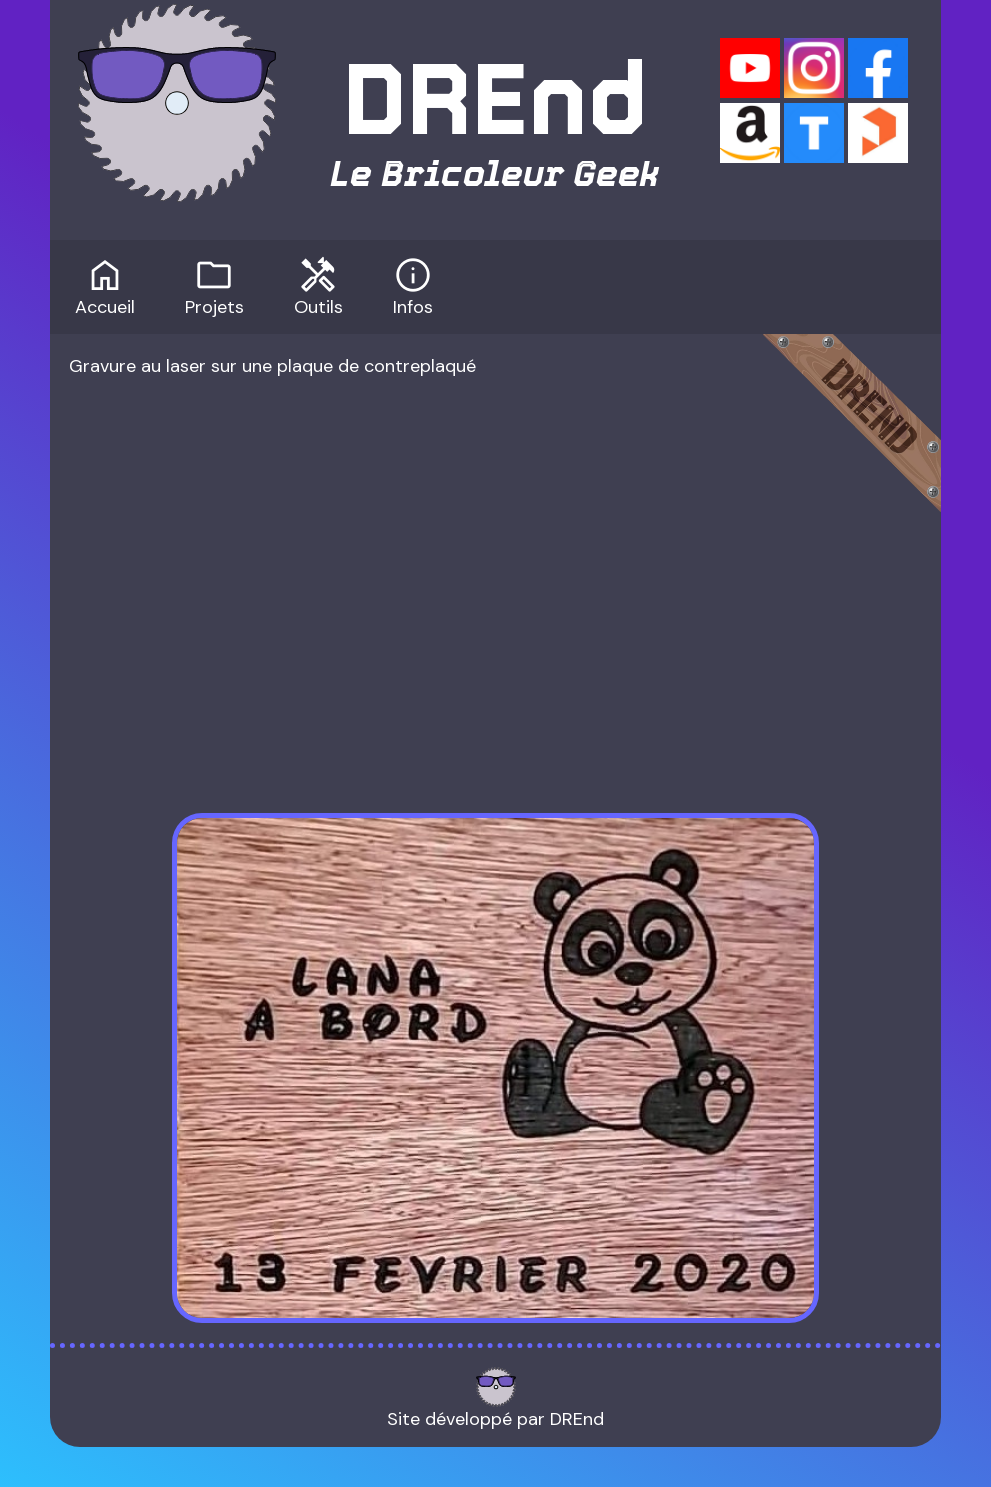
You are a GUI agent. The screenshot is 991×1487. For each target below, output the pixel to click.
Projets (214, 285)
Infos (413, 285)
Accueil (105, 285)
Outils (318, 285)
